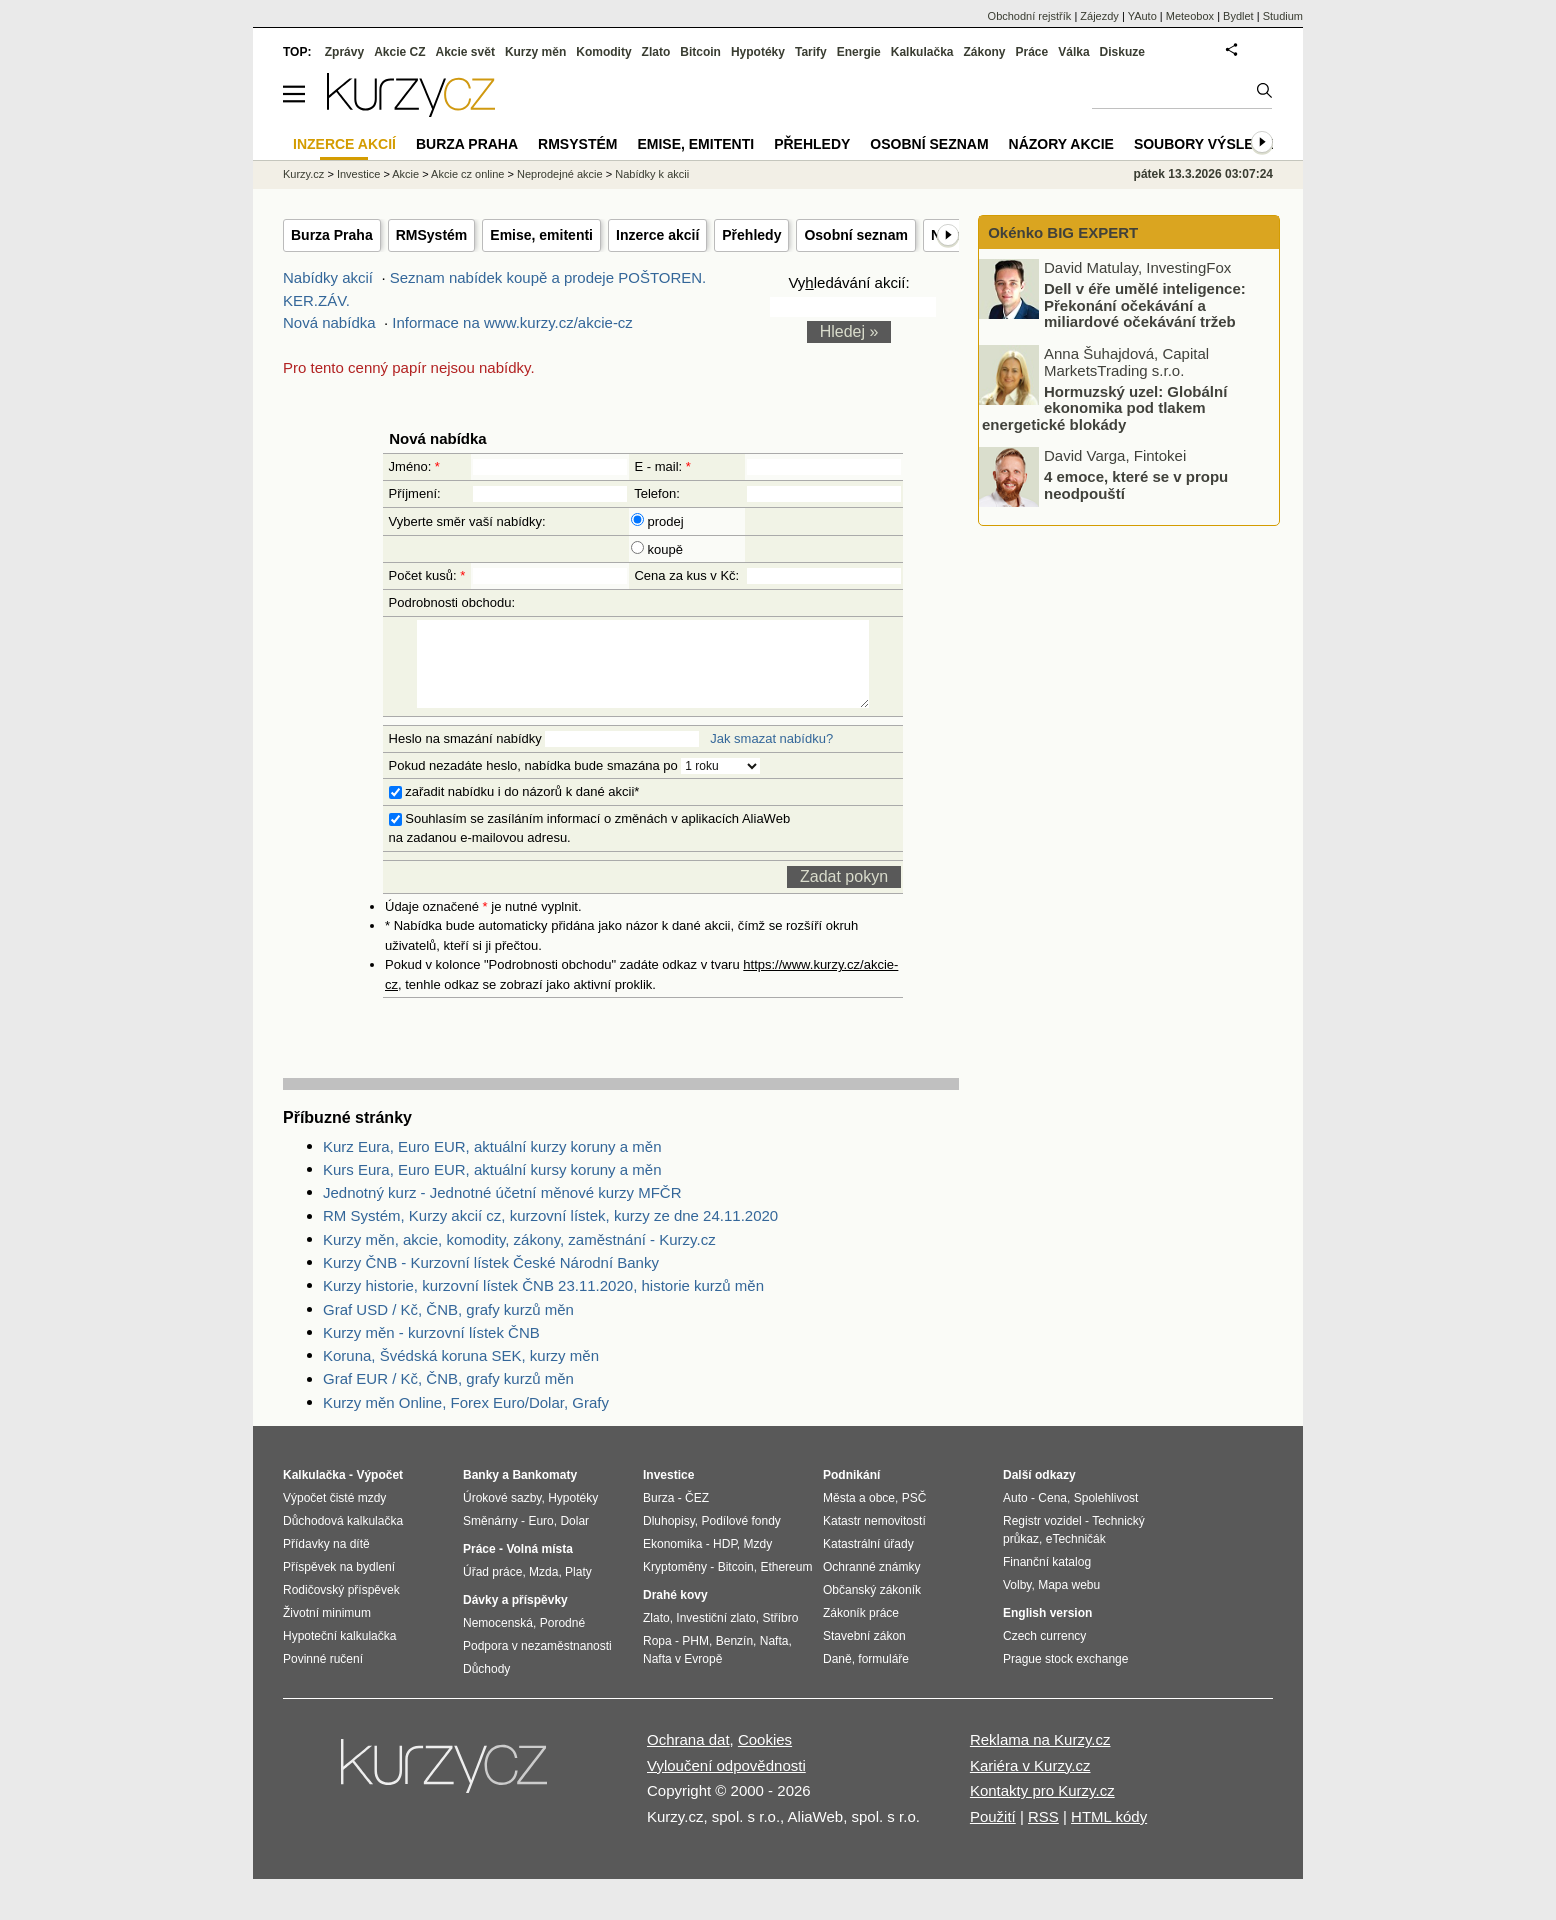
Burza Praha (332, 235)
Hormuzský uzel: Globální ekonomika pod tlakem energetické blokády (1104, 407)
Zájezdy (1099, 16)
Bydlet (1238, 16)
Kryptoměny (675, 1585)
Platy (578, 1590)
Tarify (811, 52)
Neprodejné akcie (560, 174)
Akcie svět (465, 52)
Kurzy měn (535, 52)
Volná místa (539, 1567)
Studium (1283, 16)
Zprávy (344, 52)
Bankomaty (544, 1493)
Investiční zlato (715, 1636)
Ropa (657, 1659)
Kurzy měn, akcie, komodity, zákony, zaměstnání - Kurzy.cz (519, 1257)
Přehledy (751, 235)
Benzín (734, 1659)
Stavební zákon (864, 1654)
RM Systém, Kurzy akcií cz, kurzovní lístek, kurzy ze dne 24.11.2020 (550, 1233)
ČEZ (697, 1516)
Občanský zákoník (872, 1608)
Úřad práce (492, 1590)
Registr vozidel (1042, 1539)
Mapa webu (1069, 1603)
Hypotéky (758, 52)
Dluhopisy (669, 1539)
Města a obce (859, 1516)
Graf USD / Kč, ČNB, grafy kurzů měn (448, 1327)
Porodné (562, 1641)
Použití (993, 1834)
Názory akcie (1061, 144)
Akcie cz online (467, 174)
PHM (695, 1659)
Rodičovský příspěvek (341, 1608)
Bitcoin (700, 52)
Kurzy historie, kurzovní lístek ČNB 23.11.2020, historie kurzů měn (543, 1303)
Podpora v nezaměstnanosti (537, 1664)
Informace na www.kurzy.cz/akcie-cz (512, 322)
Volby (1017, 1603)
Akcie (405, 174)
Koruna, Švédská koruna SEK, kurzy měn (461, 1373)
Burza (658, 1516)
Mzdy (758, 1562)
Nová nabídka (329, 322)
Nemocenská (498, 1641)
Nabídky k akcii (652, 174)
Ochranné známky (871, 1585)
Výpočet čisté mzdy (334, 1516)
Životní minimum (327, 1631)
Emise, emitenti (541, 235)
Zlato (656, 52)
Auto (1015, 1516)
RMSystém (432, 235)
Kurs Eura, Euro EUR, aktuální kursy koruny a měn (492, 1187)
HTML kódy (1109, 1834)
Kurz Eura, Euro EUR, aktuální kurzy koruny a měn (492, 1164)
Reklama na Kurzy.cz (1040, 1757)
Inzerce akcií (657, 235)
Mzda (543, 1590)
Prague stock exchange (1065, 1677)
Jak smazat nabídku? (771, 756)
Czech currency (1044, 1654)
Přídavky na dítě (326, 1562)
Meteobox (1190, 16)
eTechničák (1076, 1557)
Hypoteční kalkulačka (339, 1654)
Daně (837, 1677)
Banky (481, 1493)
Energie (859, 52)
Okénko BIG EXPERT (1061, 232)
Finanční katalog (1047, 1580)
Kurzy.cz (303, 174)
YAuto (1142, 16)
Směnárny (490, 1539)
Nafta (774, 1659)
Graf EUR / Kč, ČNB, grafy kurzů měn (448, 1396)
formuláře (883, 1677)
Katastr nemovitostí (874, 1539)
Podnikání (851, 1493)
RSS (1043, 1834)
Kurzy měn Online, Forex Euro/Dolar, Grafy (466, 1420)
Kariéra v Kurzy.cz (1030, 1783)
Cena (1052, 1516)
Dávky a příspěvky (515, 1618)
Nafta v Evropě (682, 1677)
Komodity (603, 52)
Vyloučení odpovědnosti (726, 1783)
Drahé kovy (675, 1613)
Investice (358, 174)
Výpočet (379, 1493)
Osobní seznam (855, 235)
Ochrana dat (688, 1757)
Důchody (486, 1687)
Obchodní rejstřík (1030, 16)
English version (1047, 1631)
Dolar (574, 1539)
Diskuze (1122, 52)
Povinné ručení (323, 1677)
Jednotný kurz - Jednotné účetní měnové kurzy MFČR (502, 1210)
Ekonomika (672, 1562)
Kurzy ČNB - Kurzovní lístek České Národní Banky (491, 1280)
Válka (1073, 52)
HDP (725, 1562)
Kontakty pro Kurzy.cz (1042, 1808)
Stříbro (780, 1636)
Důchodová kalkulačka (343, 1539)
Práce (1032, 52)
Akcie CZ (399, 52)
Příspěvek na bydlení (339, 1585)
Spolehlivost (1106, 1516)
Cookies (765, 1757)
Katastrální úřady (868, 1562)
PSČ (914, 1516)
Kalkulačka (922, 52)
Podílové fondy (740, 1539)
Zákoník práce (861, 1631)
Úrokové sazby (502, 1516)
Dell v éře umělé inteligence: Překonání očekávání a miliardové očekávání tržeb (1145, 305)
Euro (540, 1539)
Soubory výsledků (1209, 144)
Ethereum (786, 1585)
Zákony (984, 52)
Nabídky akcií (328, 277)
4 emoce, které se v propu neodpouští (1136, 485)
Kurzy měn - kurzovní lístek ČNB (431, 1350)
